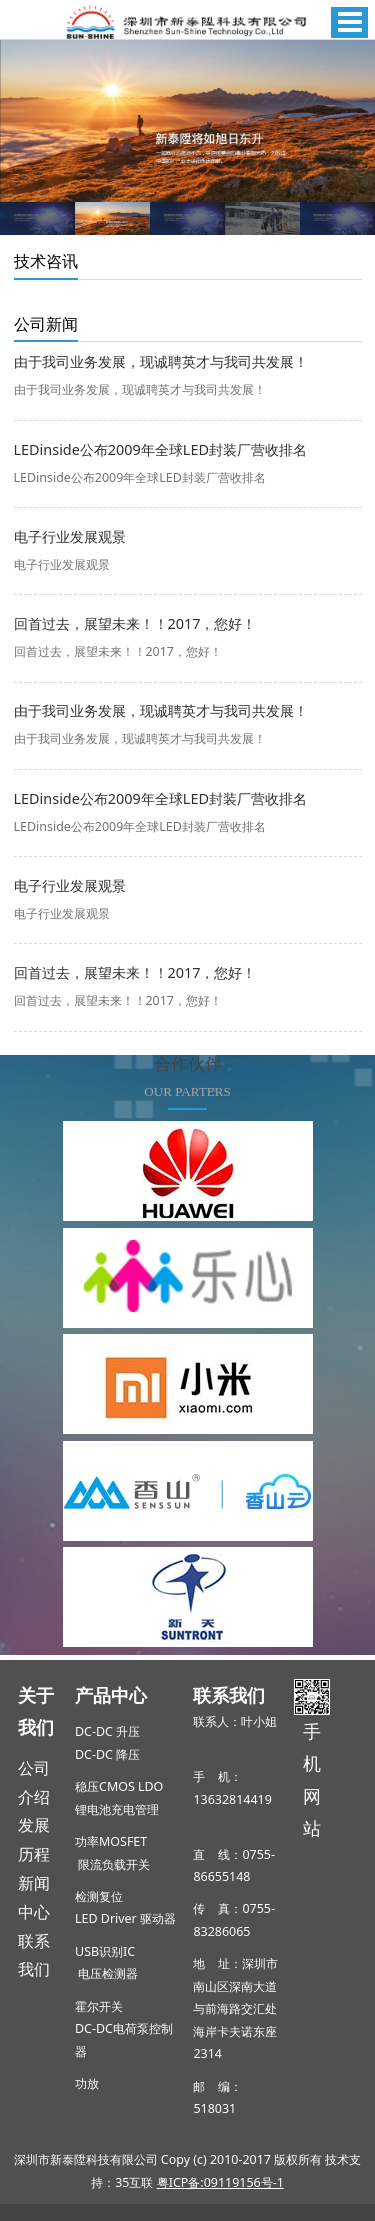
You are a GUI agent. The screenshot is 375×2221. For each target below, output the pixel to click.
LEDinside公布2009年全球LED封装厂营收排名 (160, 449)
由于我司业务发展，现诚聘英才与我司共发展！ (161, 361)
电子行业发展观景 (70, 536)
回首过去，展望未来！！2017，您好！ (135, 623)
